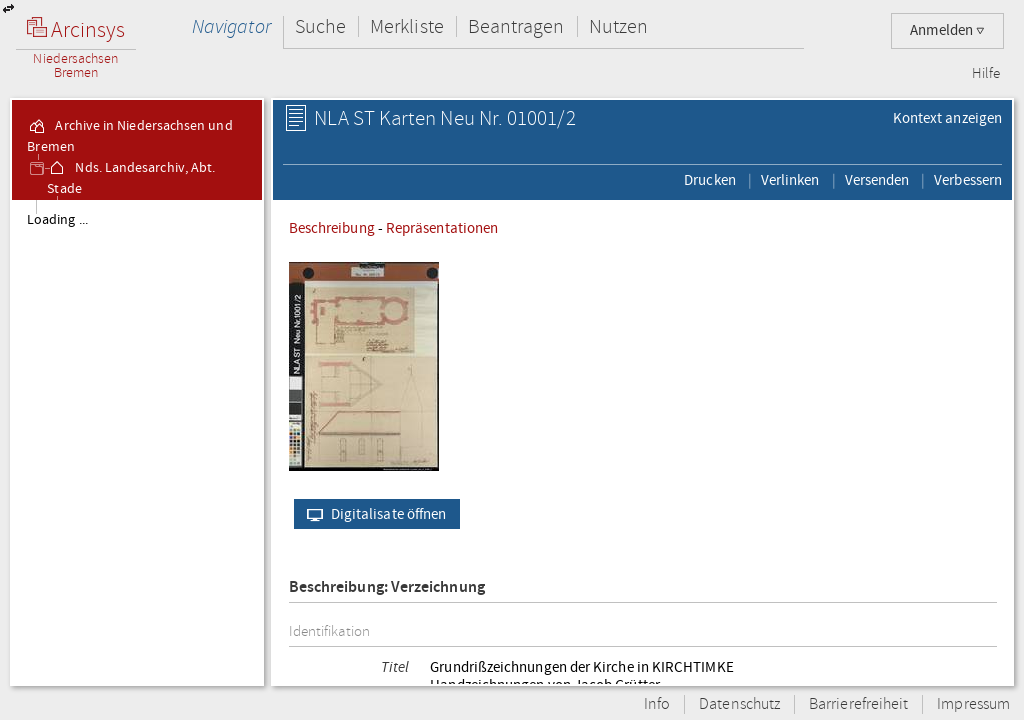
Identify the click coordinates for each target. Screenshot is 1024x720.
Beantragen (516, 26)
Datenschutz (739, 704)
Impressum (973, 704)
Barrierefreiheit (858, 704)
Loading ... (57, 220)
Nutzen (618, 26)
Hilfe (986, 74)
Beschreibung (332, 228)
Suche (320, 26)
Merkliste (407, 26)
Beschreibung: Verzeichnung (387, 587)
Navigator (231, 26)
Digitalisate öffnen (372, 514)
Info (657, 704)
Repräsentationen (442, 228)
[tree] (137, 442)
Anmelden (947, 30)
